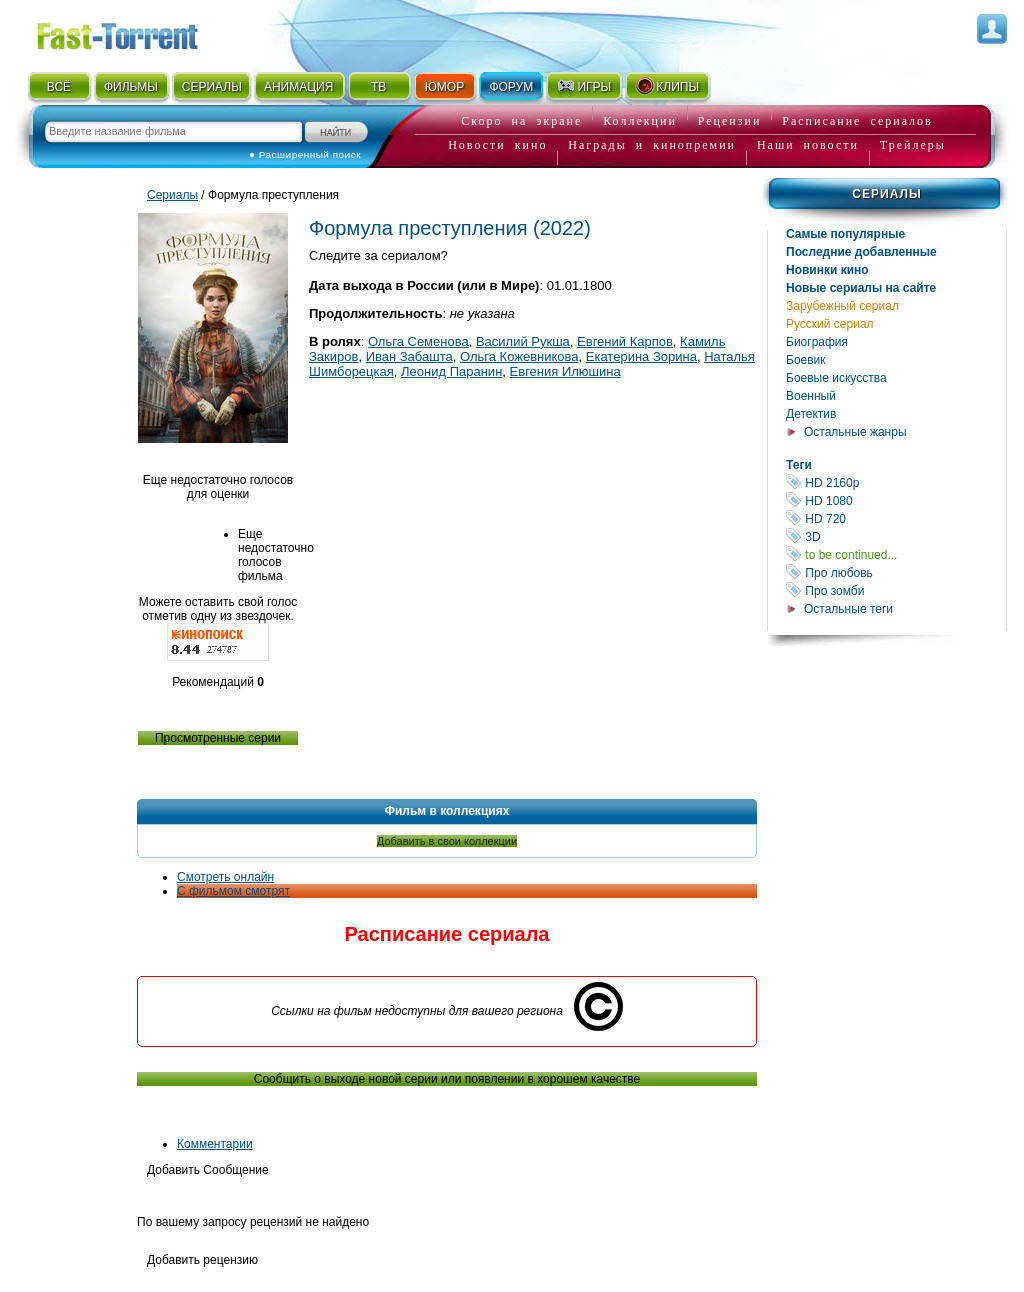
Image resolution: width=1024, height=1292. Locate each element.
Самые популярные (845, 234)
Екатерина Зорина (641, 356)
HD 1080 (896, 500)
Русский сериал (830, 324)
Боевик (806, 360)
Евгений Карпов (625, 341)
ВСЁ (59, 87)
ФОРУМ (511, 87)
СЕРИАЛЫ (212, 87)
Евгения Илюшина (565, 371)
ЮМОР (444, 87)
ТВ (378, 87)
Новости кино (497, 145)
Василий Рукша (523, 341)
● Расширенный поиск (305, 154)
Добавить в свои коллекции (447, 841)
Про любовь (896, 572)
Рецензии (730, 121)
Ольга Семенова (418, 341)
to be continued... (896, 554)
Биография (817, 342)
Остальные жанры (855, 432)
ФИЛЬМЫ (131, 87)
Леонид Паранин (451, 371)
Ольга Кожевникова (519, 356)
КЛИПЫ (667, 86)
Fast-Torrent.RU (137, 32)
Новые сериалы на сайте (861, 288)
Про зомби (896, 590)
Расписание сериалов (857, 121)
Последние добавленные (861, 252)
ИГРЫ (583, 86)
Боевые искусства (836, 378)
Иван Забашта (409, 356)
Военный (811, 396)
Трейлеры (913, 145)
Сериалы (886, 194)
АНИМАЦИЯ (298, 87)
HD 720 (896, 518)
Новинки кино (827, 270)
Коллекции (640, 121)
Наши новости (808, 145)
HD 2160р (896, 482)
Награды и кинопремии (652, 145)
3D (896, 536)
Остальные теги (848, 609)
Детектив (811, 414)
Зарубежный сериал (842, 306)
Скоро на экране (521, 121)
